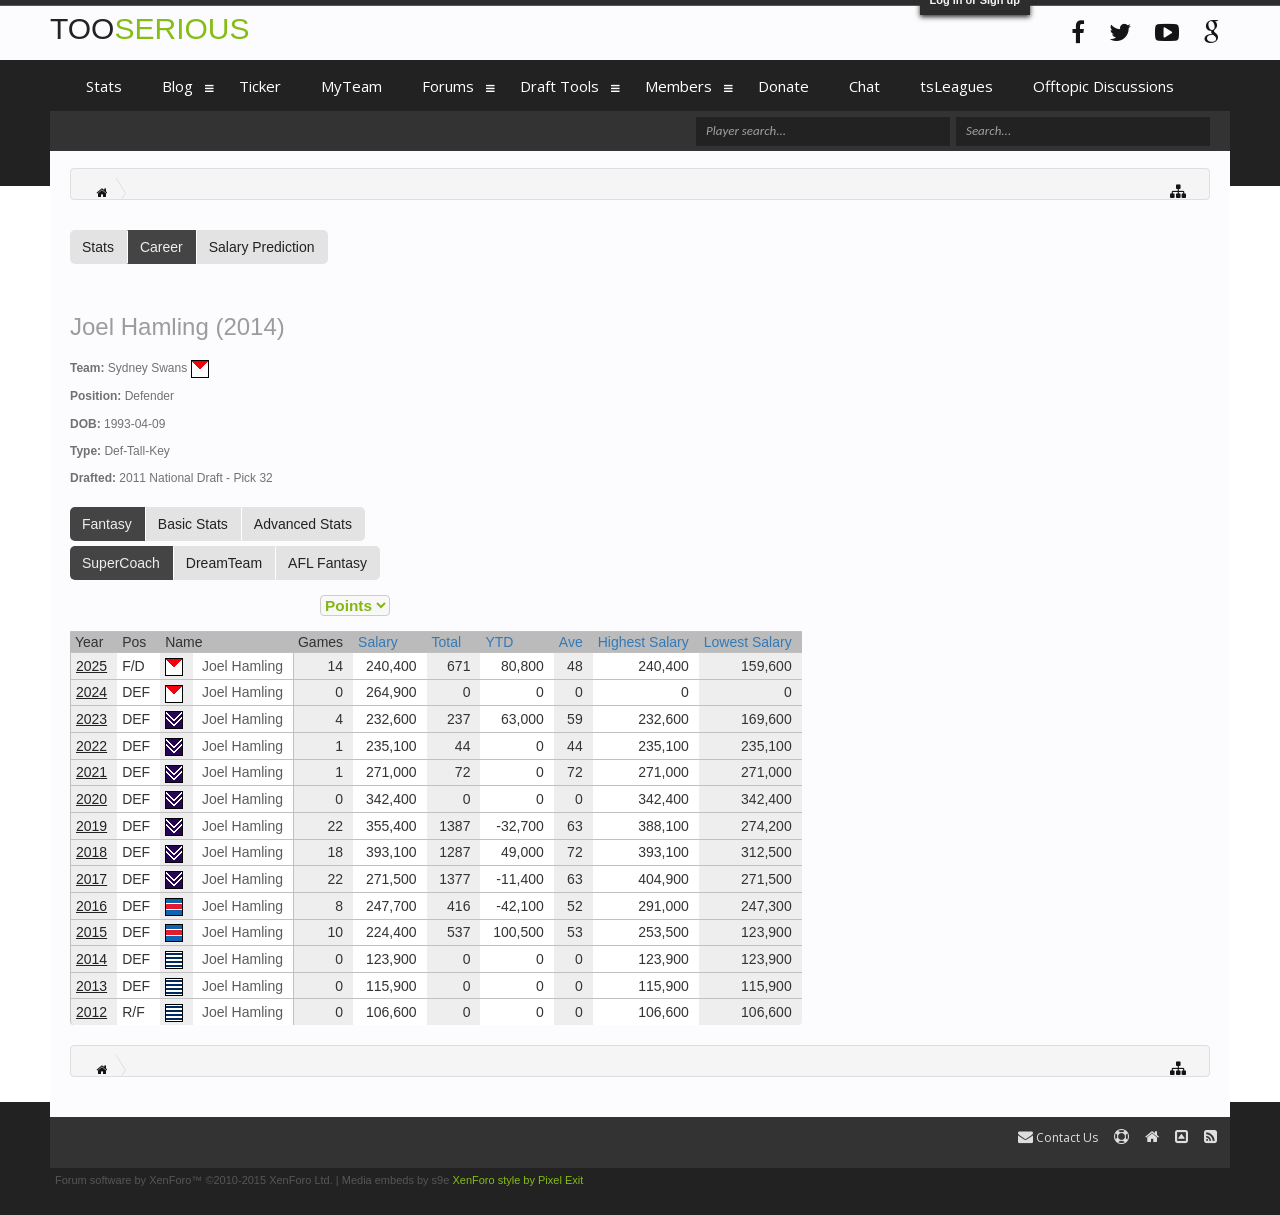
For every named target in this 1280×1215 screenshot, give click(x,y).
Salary (378, 642)
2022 (91, 746)
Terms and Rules (1183, 1180)
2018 (91, 852)
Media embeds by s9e (396, 1180)
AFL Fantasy (327, 563)
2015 (91, 932)
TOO (149, 28)
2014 (91, 959)
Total (447, 642)
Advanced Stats (303, 524)
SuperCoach (121, 563)
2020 (91, 799)
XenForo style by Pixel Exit (517, 1180)
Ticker (260, 86)
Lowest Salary (748, 642)
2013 (91, 986)
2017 (91, 879)
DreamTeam (224, 563)
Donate (783, 86)
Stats (98, 247)
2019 (91, 826)
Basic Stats (193, 524)
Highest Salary (643, 642)
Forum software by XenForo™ (194, 1180)
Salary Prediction (262, 247)
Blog (177, 86)
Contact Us (1058, 1137)
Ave (571, 642)
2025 (91, 666)
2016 (91, 906)
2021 (91, 772)
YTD (499, 642)
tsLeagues (956, 86)
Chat (864, 86)
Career (161, 247)
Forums (448, 86)
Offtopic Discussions (1103, 86)
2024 (91, 692)
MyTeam (351, 86)
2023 (91, 719)
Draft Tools (559, 86)
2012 (91, 1012)
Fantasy (107, 524)
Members (678, 86)
